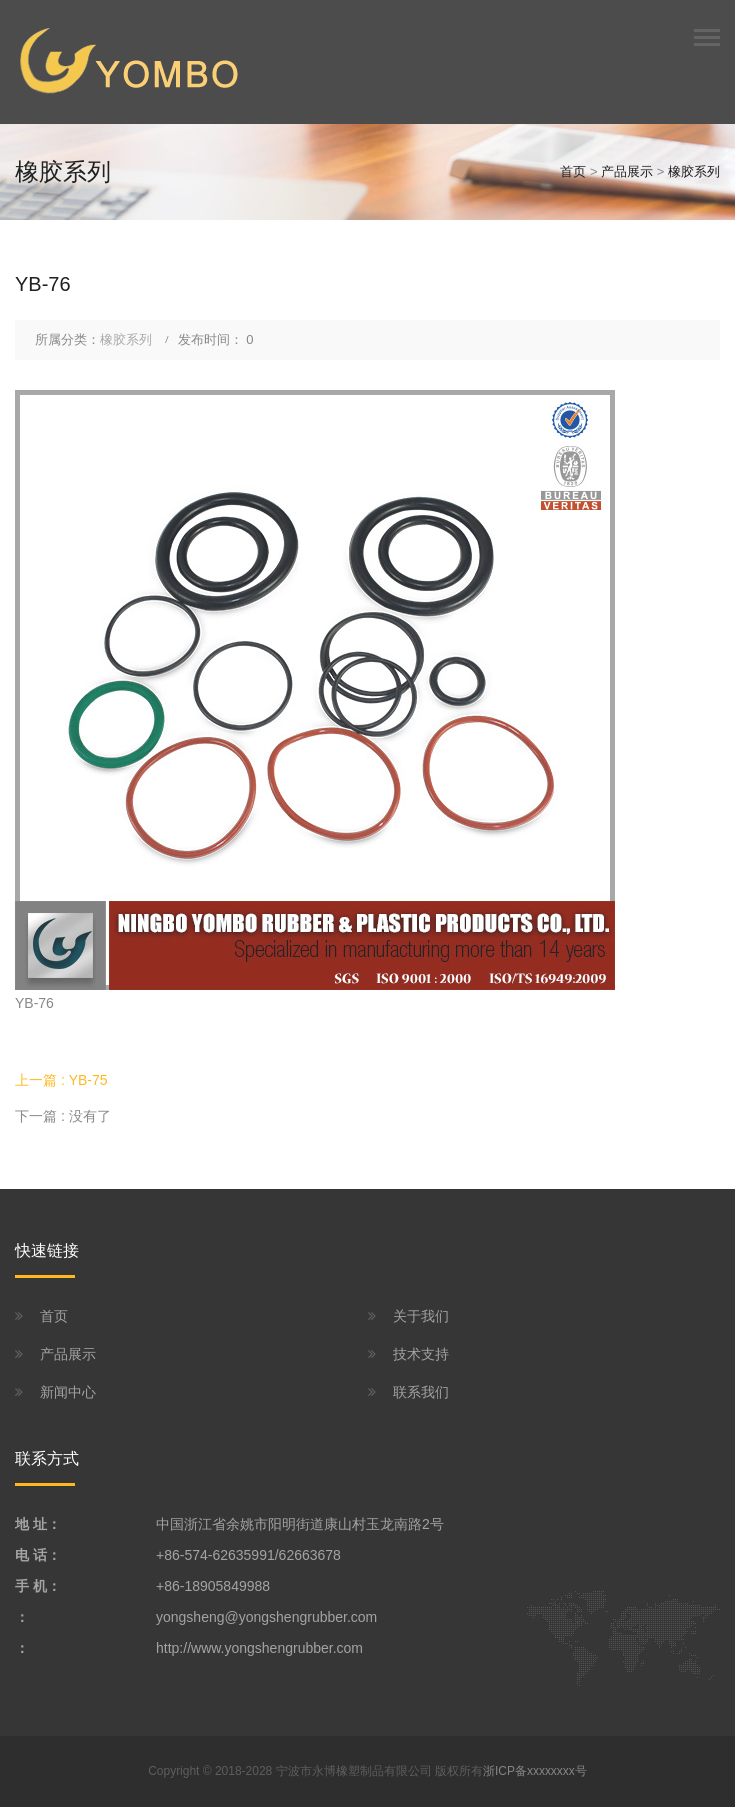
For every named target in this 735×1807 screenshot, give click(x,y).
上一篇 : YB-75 (61, 1080)
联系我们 (421, 1392)
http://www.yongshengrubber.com (259, 1648)
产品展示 (627, 171)
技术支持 (421, 1354)
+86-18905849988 (213, 1586)
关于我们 (421, 1316)
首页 (573, 171)
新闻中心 (68, 1392)
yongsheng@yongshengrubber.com (266, 1617)
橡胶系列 (694, 171)
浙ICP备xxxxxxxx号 (535, 1771)
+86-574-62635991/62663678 (248, 1555)
